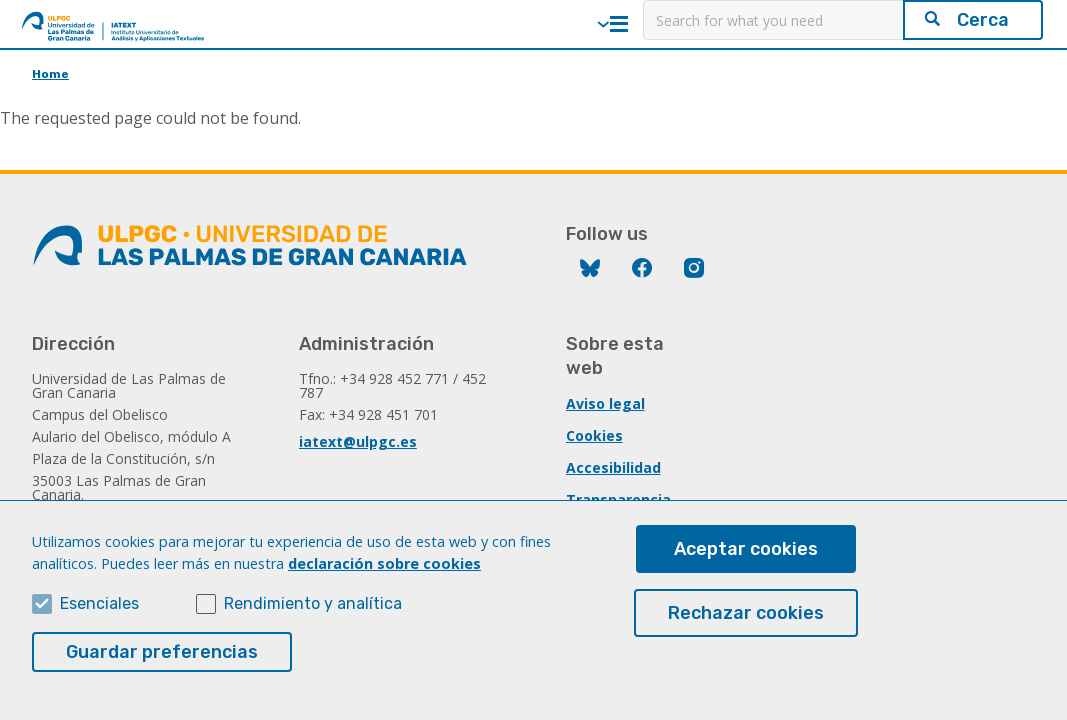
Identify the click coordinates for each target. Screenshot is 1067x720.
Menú (619, 24)
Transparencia (618, 499)
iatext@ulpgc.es (358, 441)
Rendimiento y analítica (313, 620)
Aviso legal (605, 403)
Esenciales (99, 620)
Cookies (594, 435)
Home (50, 74)
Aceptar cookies (746, 566)
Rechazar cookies (746, 630)
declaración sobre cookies (384, 580)
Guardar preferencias (162, 669)
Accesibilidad (613, 467)
